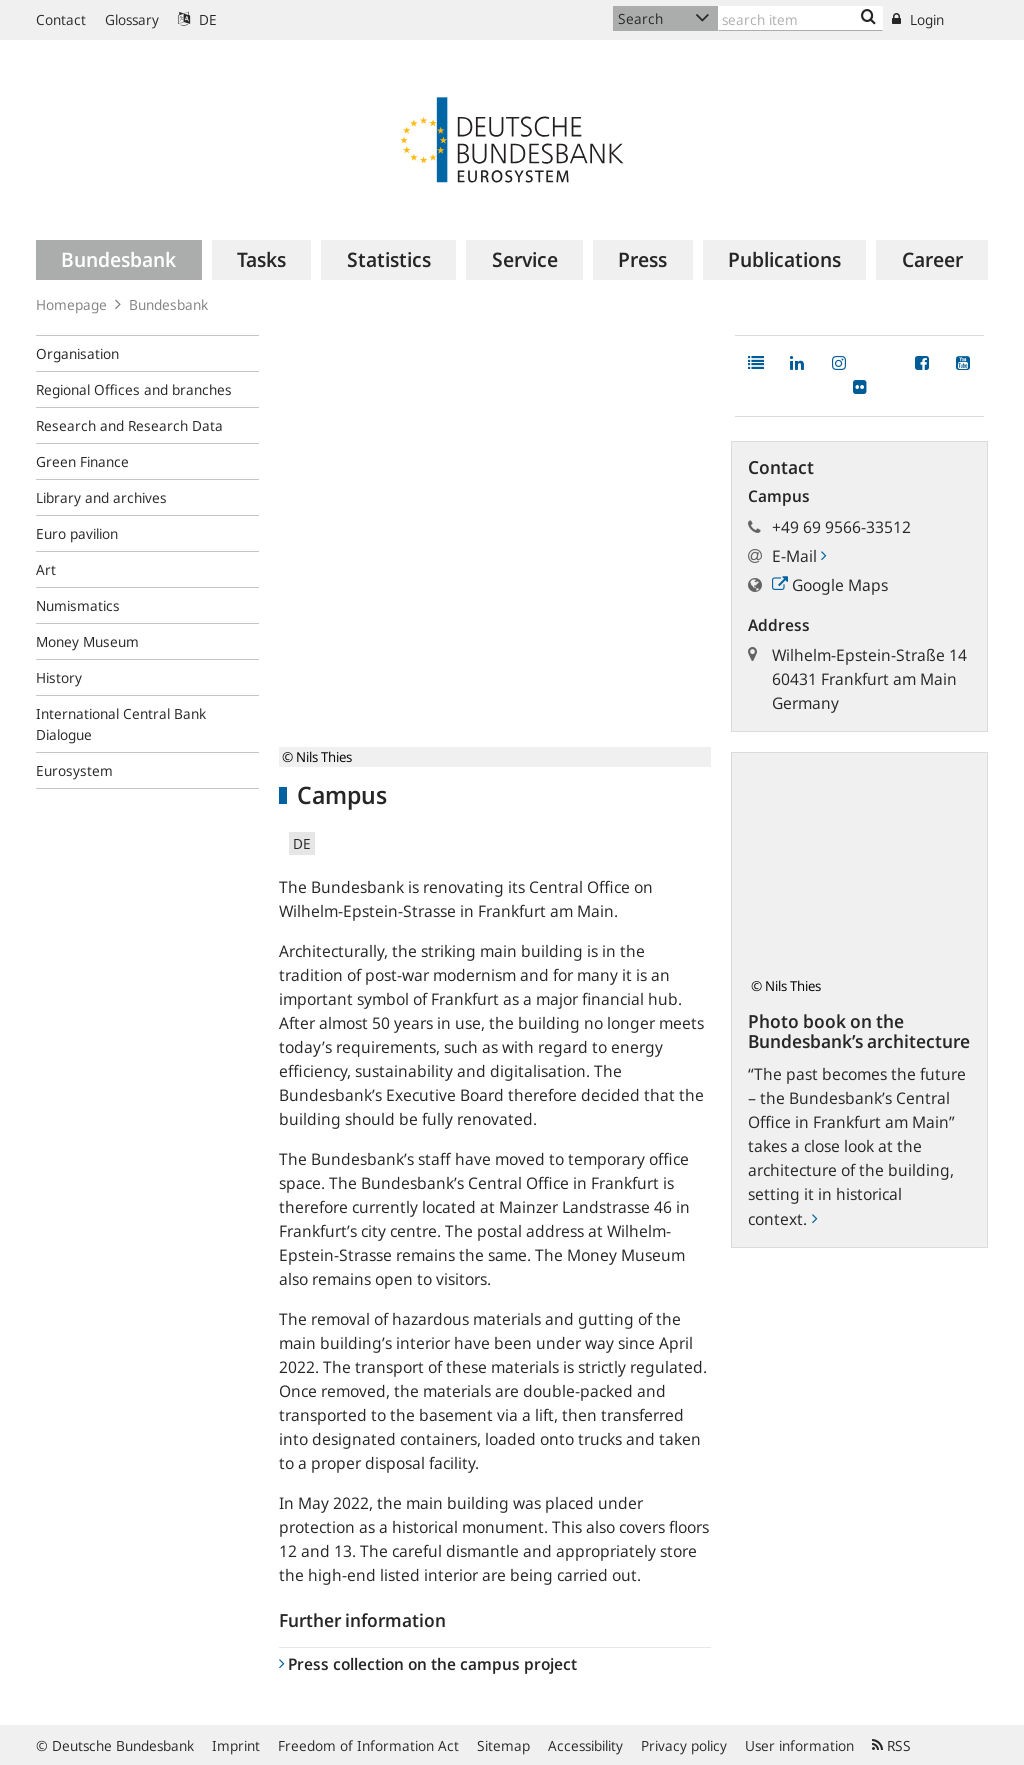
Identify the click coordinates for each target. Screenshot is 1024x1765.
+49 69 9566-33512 (841, 527)
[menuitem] (119, 260)
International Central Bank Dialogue (121, 724)
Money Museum (87, 641)
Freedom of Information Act (368, 1745)
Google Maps (830, 585)
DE (197, 19)
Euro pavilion (77, 533)
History (59, 677)
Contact (61, 19)
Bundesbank (168, 304)
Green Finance (82, 461)
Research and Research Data (129, 425)
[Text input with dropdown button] (800, 18)
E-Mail (799, 556)
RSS (891, 1745)
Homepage (71, 304)
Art (46, 569)
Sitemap (503, 1745)
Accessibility (585, 1745)
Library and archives (101, 497)
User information (799, 1745)
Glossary (132, 19)
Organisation (77, 353)
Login (918, 19)
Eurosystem (74, 770)
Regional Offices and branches (134, 389)
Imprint (236, 1745)
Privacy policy (684, 1745)
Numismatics (78, 605)
